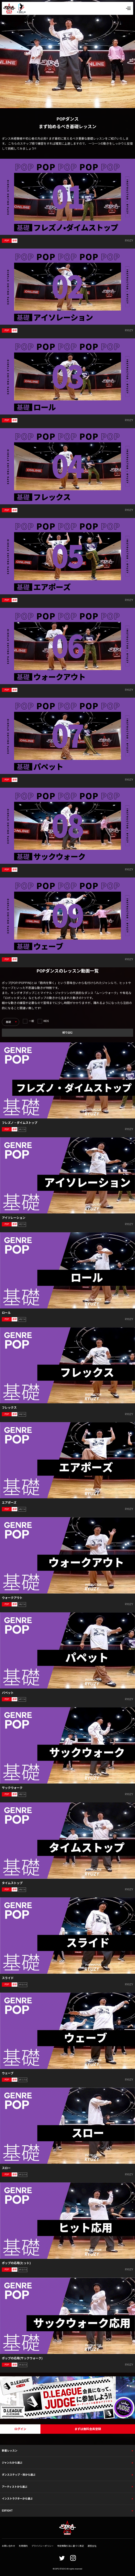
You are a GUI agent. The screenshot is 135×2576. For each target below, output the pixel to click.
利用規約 (23, 2546)
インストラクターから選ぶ (17, 2498)
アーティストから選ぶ (14, 2486)
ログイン (20, 2429)
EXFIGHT (7, 2510)
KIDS (46, 1021)
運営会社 (92, 2546)
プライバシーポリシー (42, 2546)
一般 (31, 1021)
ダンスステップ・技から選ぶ (18, 2474)
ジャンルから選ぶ (12, 2462)
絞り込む (67, 1032)
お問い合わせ (8, 2546)
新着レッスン (9, 2450)
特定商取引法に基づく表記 (70, 2546)
